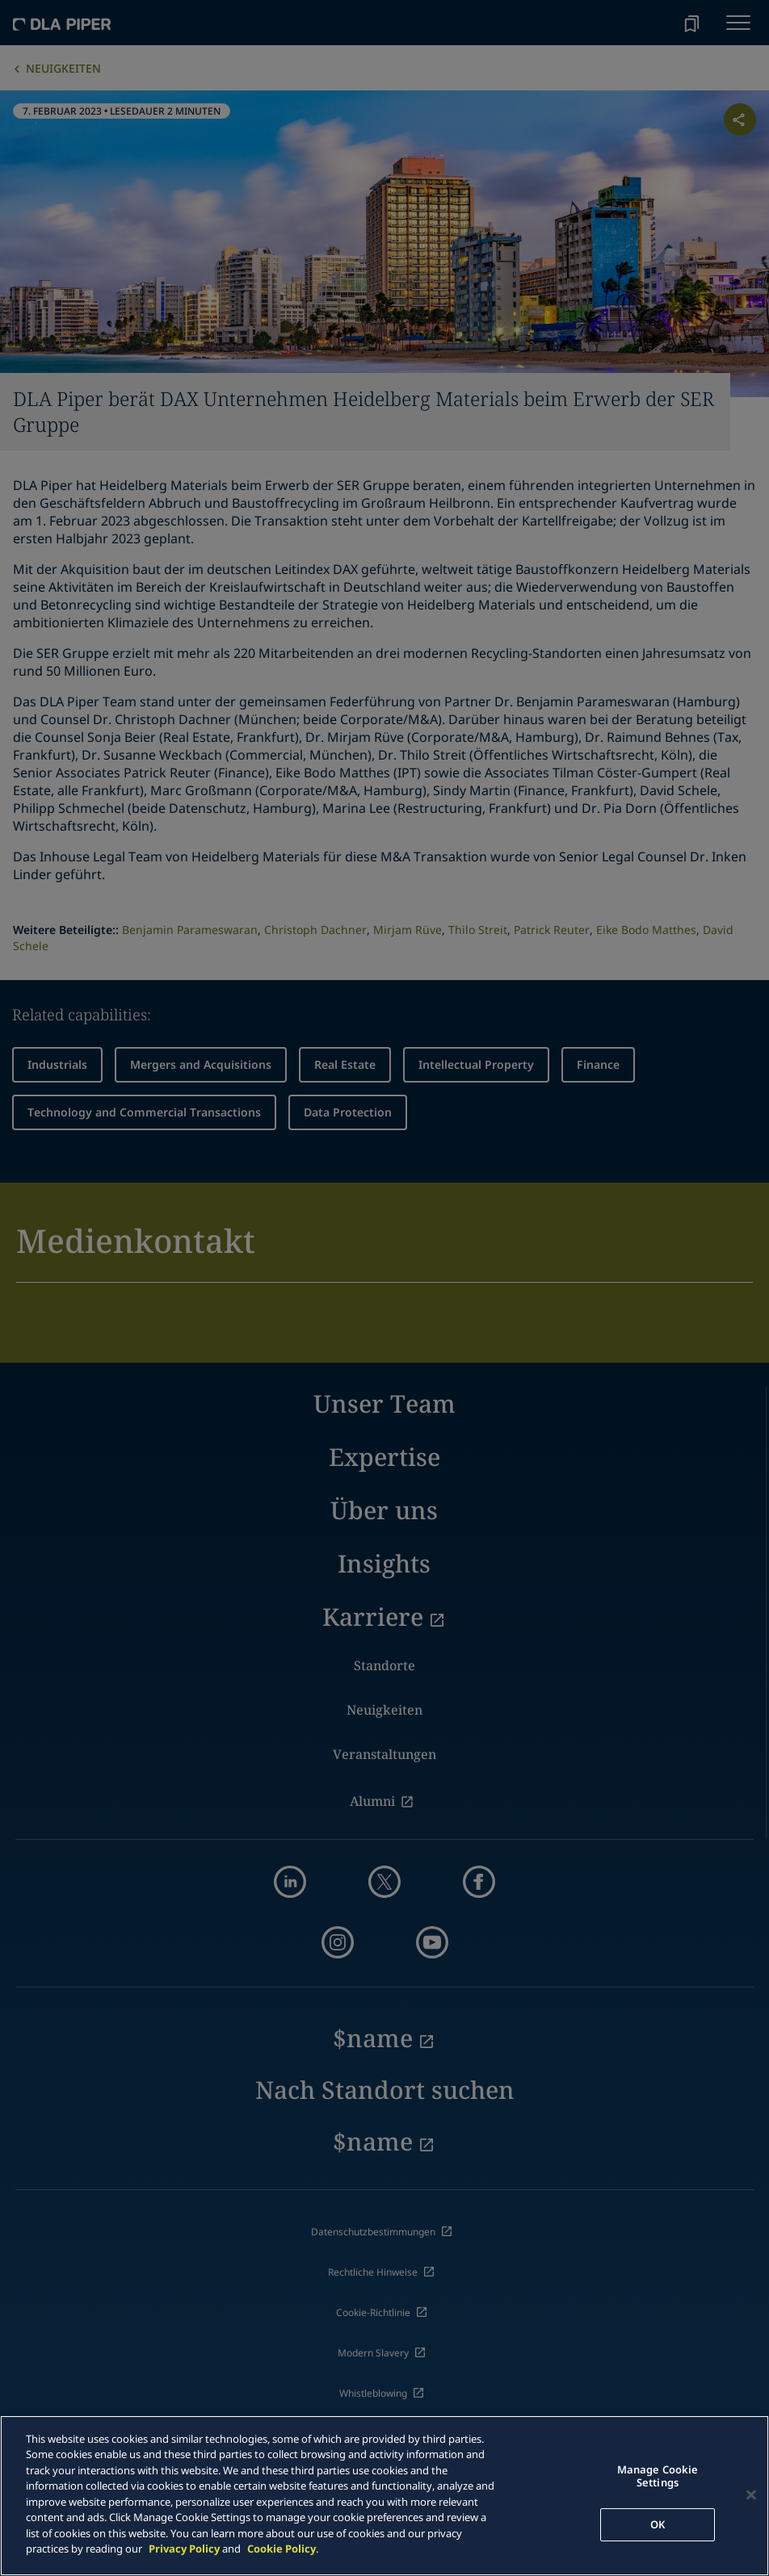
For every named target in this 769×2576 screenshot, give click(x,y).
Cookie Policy (281, 2548)
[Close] (751, 2495)
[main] (384, 2495)
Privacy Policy (184, 2548)
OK (657, 2524)
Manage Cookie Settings (658, 2476)
